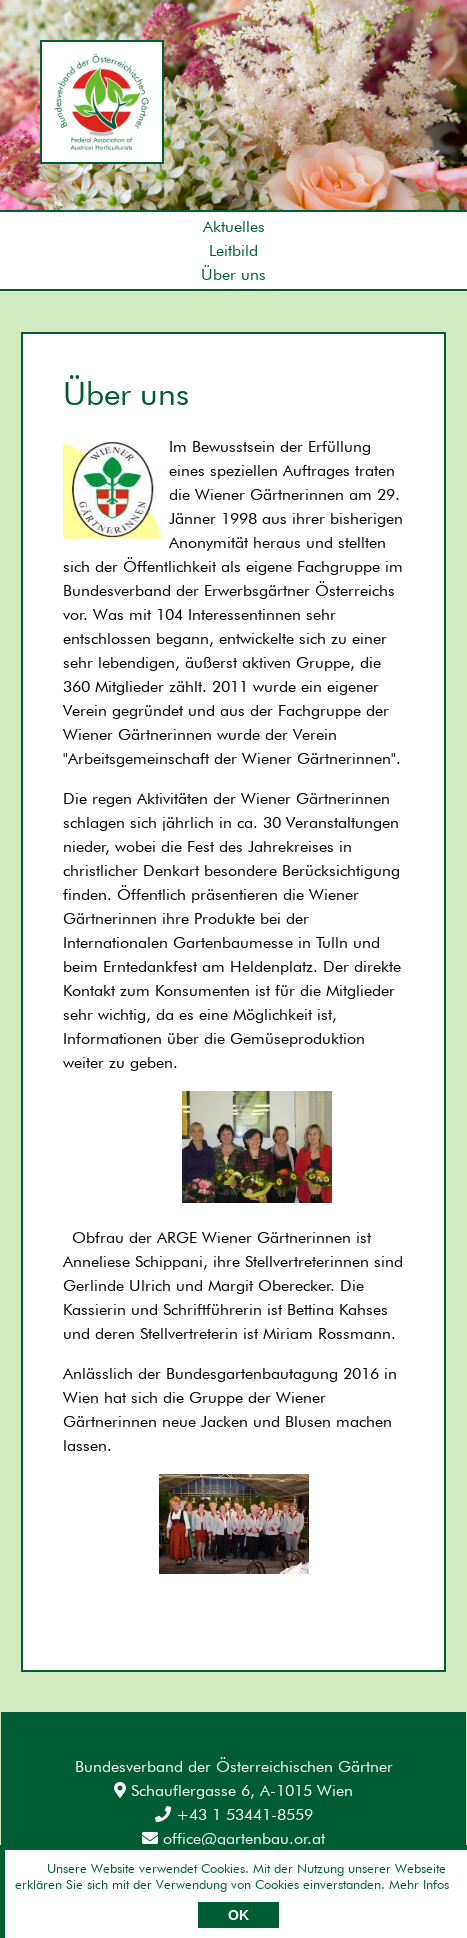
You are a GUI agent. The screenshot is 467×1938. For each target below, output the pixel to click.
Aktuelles (234, 226)
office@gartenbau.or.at (233, 1838)
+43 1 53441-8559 (234, 1814)
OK (238, 1915)
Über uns (233, 274)
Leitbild (233, 250)
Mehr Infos (419, 1884)
